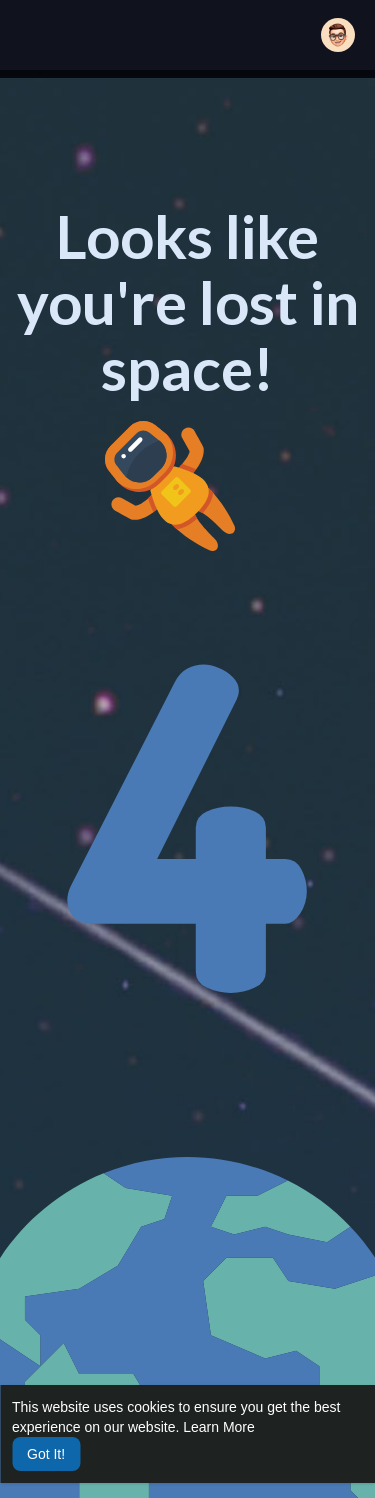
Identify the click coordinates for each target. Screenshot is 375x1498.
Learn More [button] (219, 1427)
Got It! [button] (46, 1454)
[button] (338, 35)
